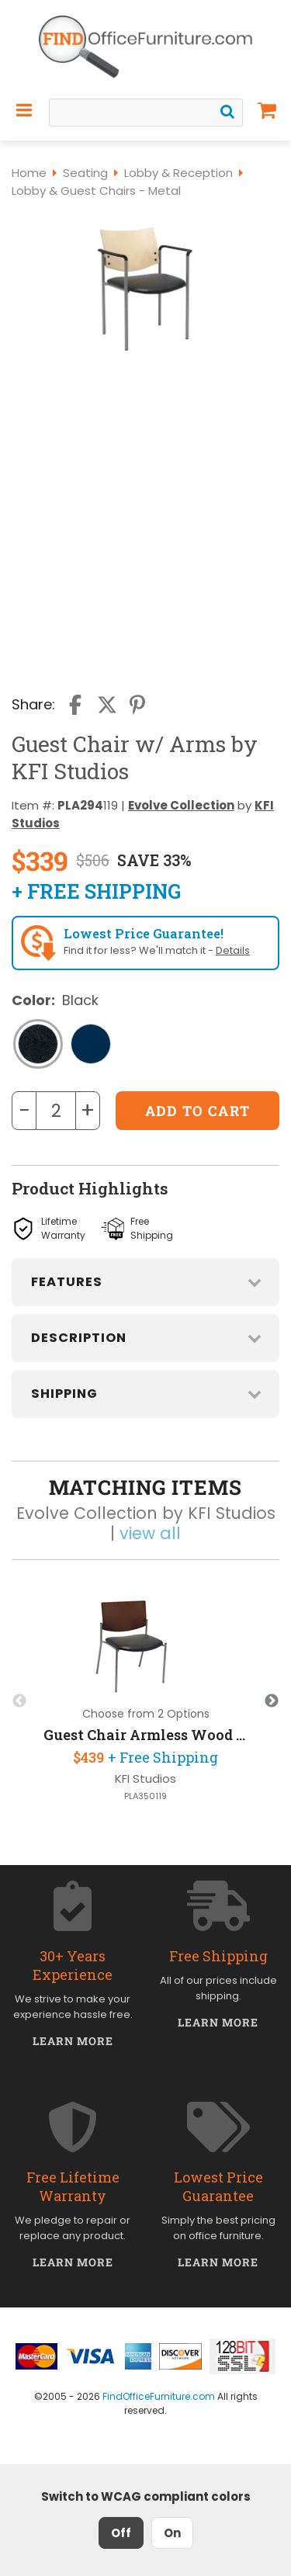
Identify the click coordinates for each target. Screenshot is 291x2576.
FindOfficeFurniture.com (158, 2396)
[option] (145, 1700)
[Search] (227, 112)
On (172, 2533)
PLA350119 (145, 1796)
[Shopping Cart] (267, 110)
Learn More (73, 2040)
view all (150, 1533)
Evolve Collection (181, 805)
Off (121, 2533)
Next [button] (271, 1701)
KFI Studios (145, 1778)
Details (233, 950)
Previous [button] (19, 1701)
